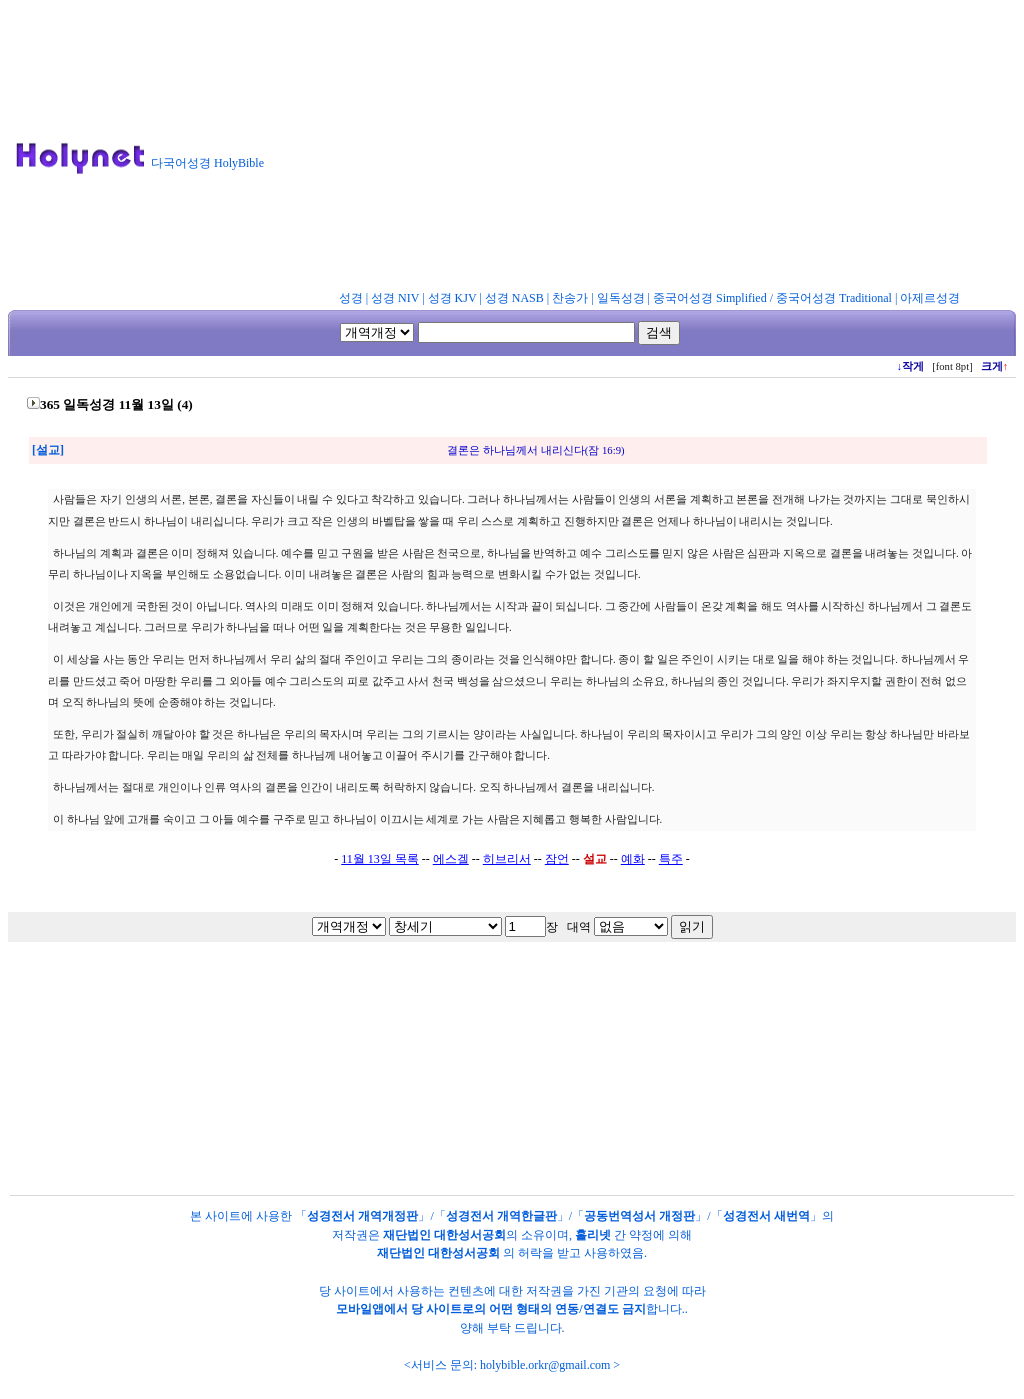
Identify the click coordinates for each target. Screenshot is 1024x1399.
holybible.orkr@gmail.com (545, 1365)
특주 (671, 859)
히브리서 (507, 859)
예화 (633, 859)
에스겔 (451, 859)
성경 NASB (514, 298)
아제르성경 (930, 298)
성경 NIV (395, 298)
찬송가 (570, 298)
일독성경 (621, 298)
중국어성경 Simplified (710, 298)
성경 (351, 298)
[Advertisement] (652, 149)
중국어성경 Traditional (834, 298)
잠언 (557, 859)
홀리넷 (593, 1235)
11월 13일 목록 (380, 859)
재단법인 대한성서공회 (444, 1235)
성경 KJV (452, 298)
